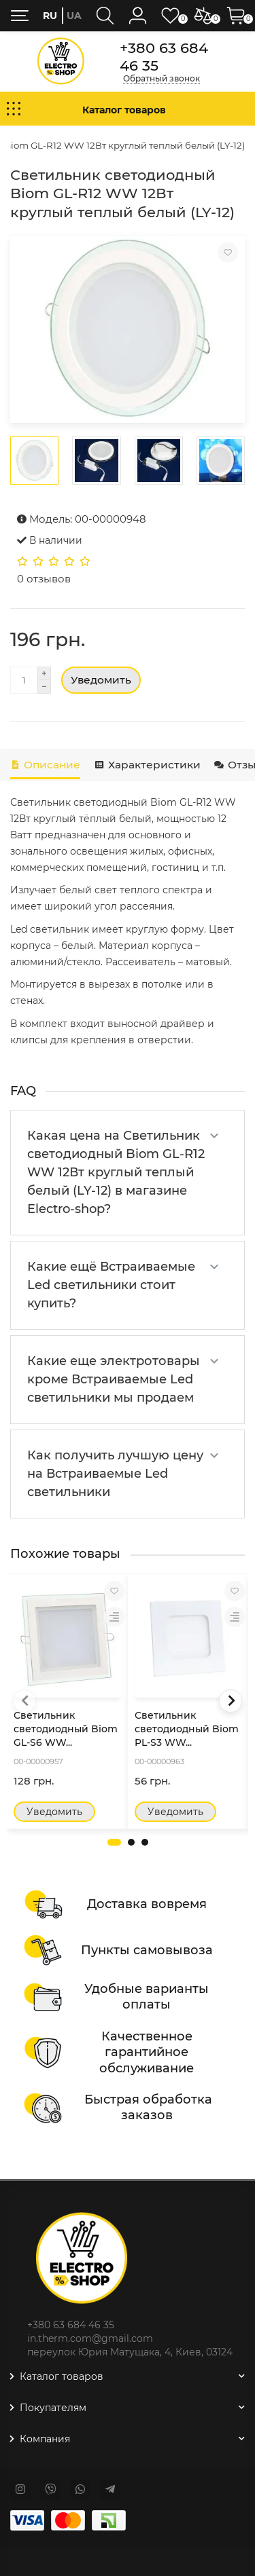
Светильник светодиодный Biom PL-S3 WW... (187, 1729)
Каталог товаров (127, 2376)
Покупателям (127, 2408)
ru (50, 16)
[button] (114, 1842)
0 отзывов (44, 578)
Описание (45, 764)
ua (74, 16)
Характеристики (147, 764)
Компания (127, 2439)
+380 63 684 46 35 (164, 56)
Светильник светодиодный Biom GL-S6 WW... (66, 1729)
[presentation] (24, 1701)
